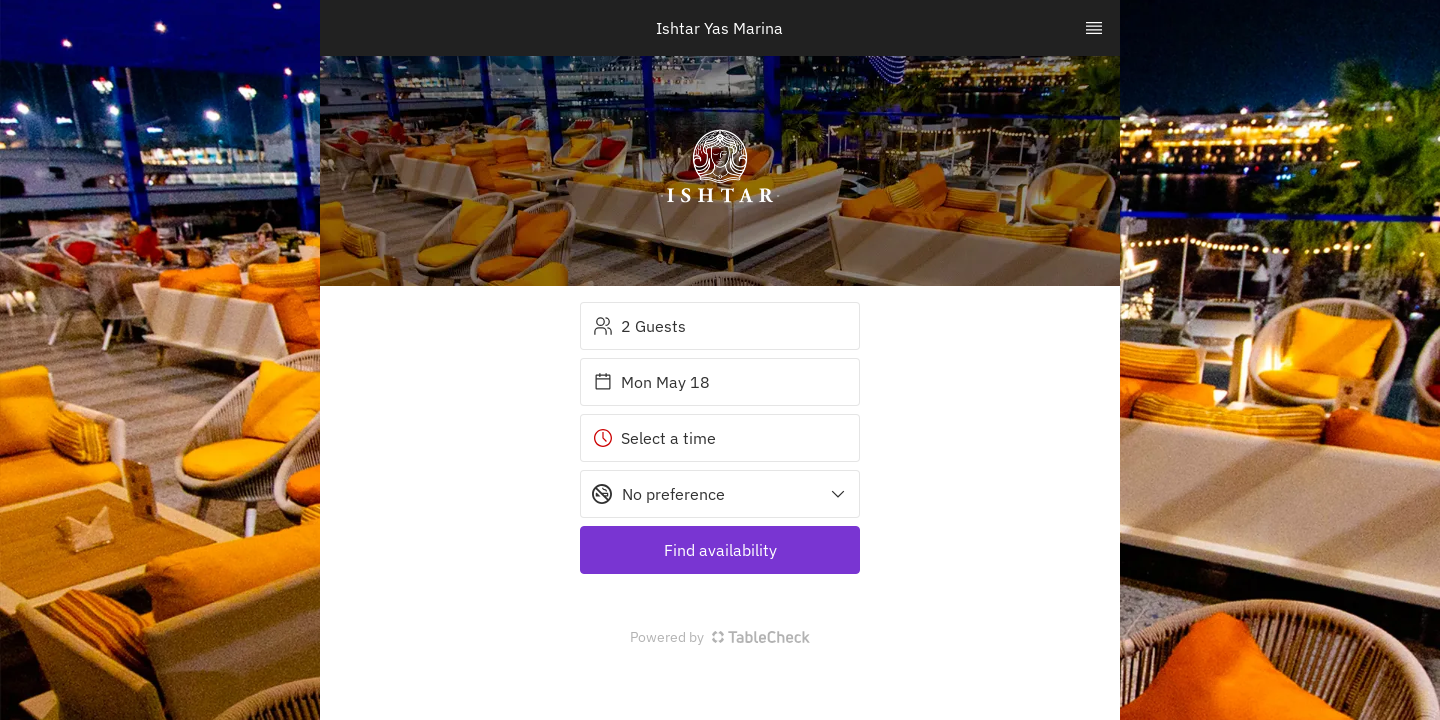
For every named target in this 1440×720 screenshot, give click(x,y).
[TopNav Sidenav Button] (1094, 28)
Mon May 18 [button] (651, 382)
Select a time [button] (654, 438)
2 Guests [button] (639, 326)
